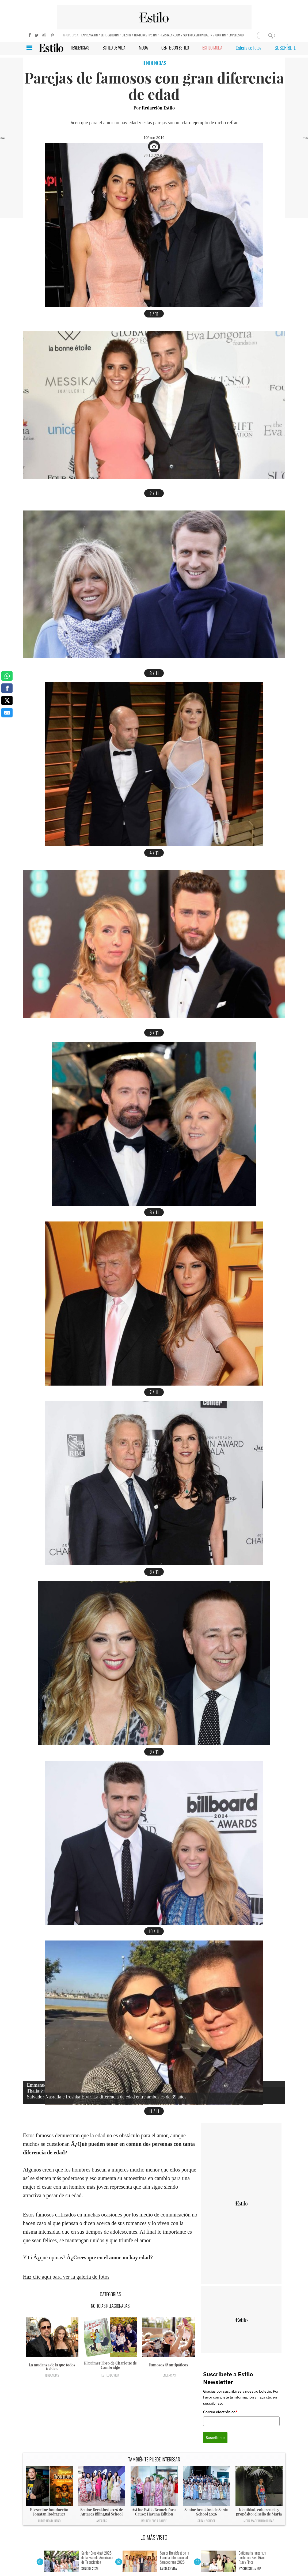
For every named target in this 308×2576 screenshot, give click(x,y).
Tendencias (52, 2375)
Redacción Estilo (158, 108)
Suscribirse (215, 2437)
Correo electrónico (220, 2411)
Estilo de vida (110, 2375)
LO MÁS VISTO (154, 2537)
